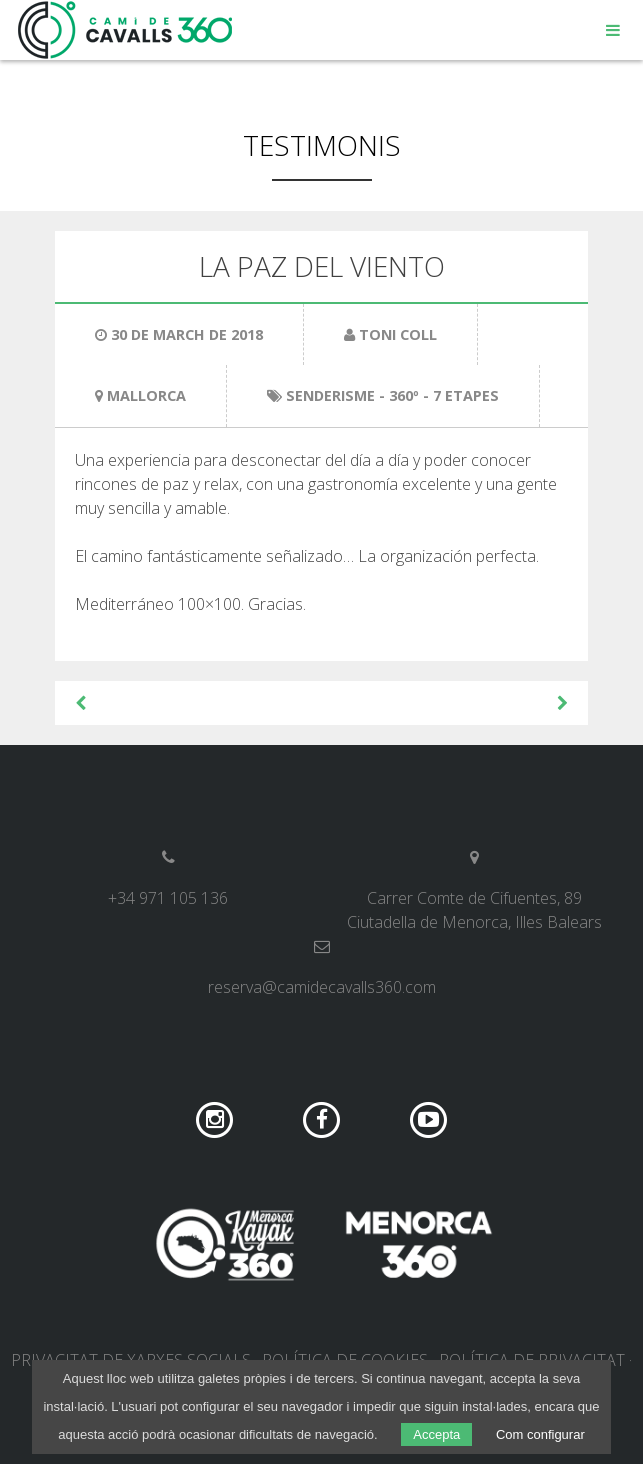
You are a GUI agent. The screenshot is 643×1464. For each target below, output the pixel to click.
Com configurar (540, 1434)
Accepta (436, 1434)
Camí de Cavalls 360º (126, 30)
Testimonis (322, 145)
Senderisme (330, 395)
